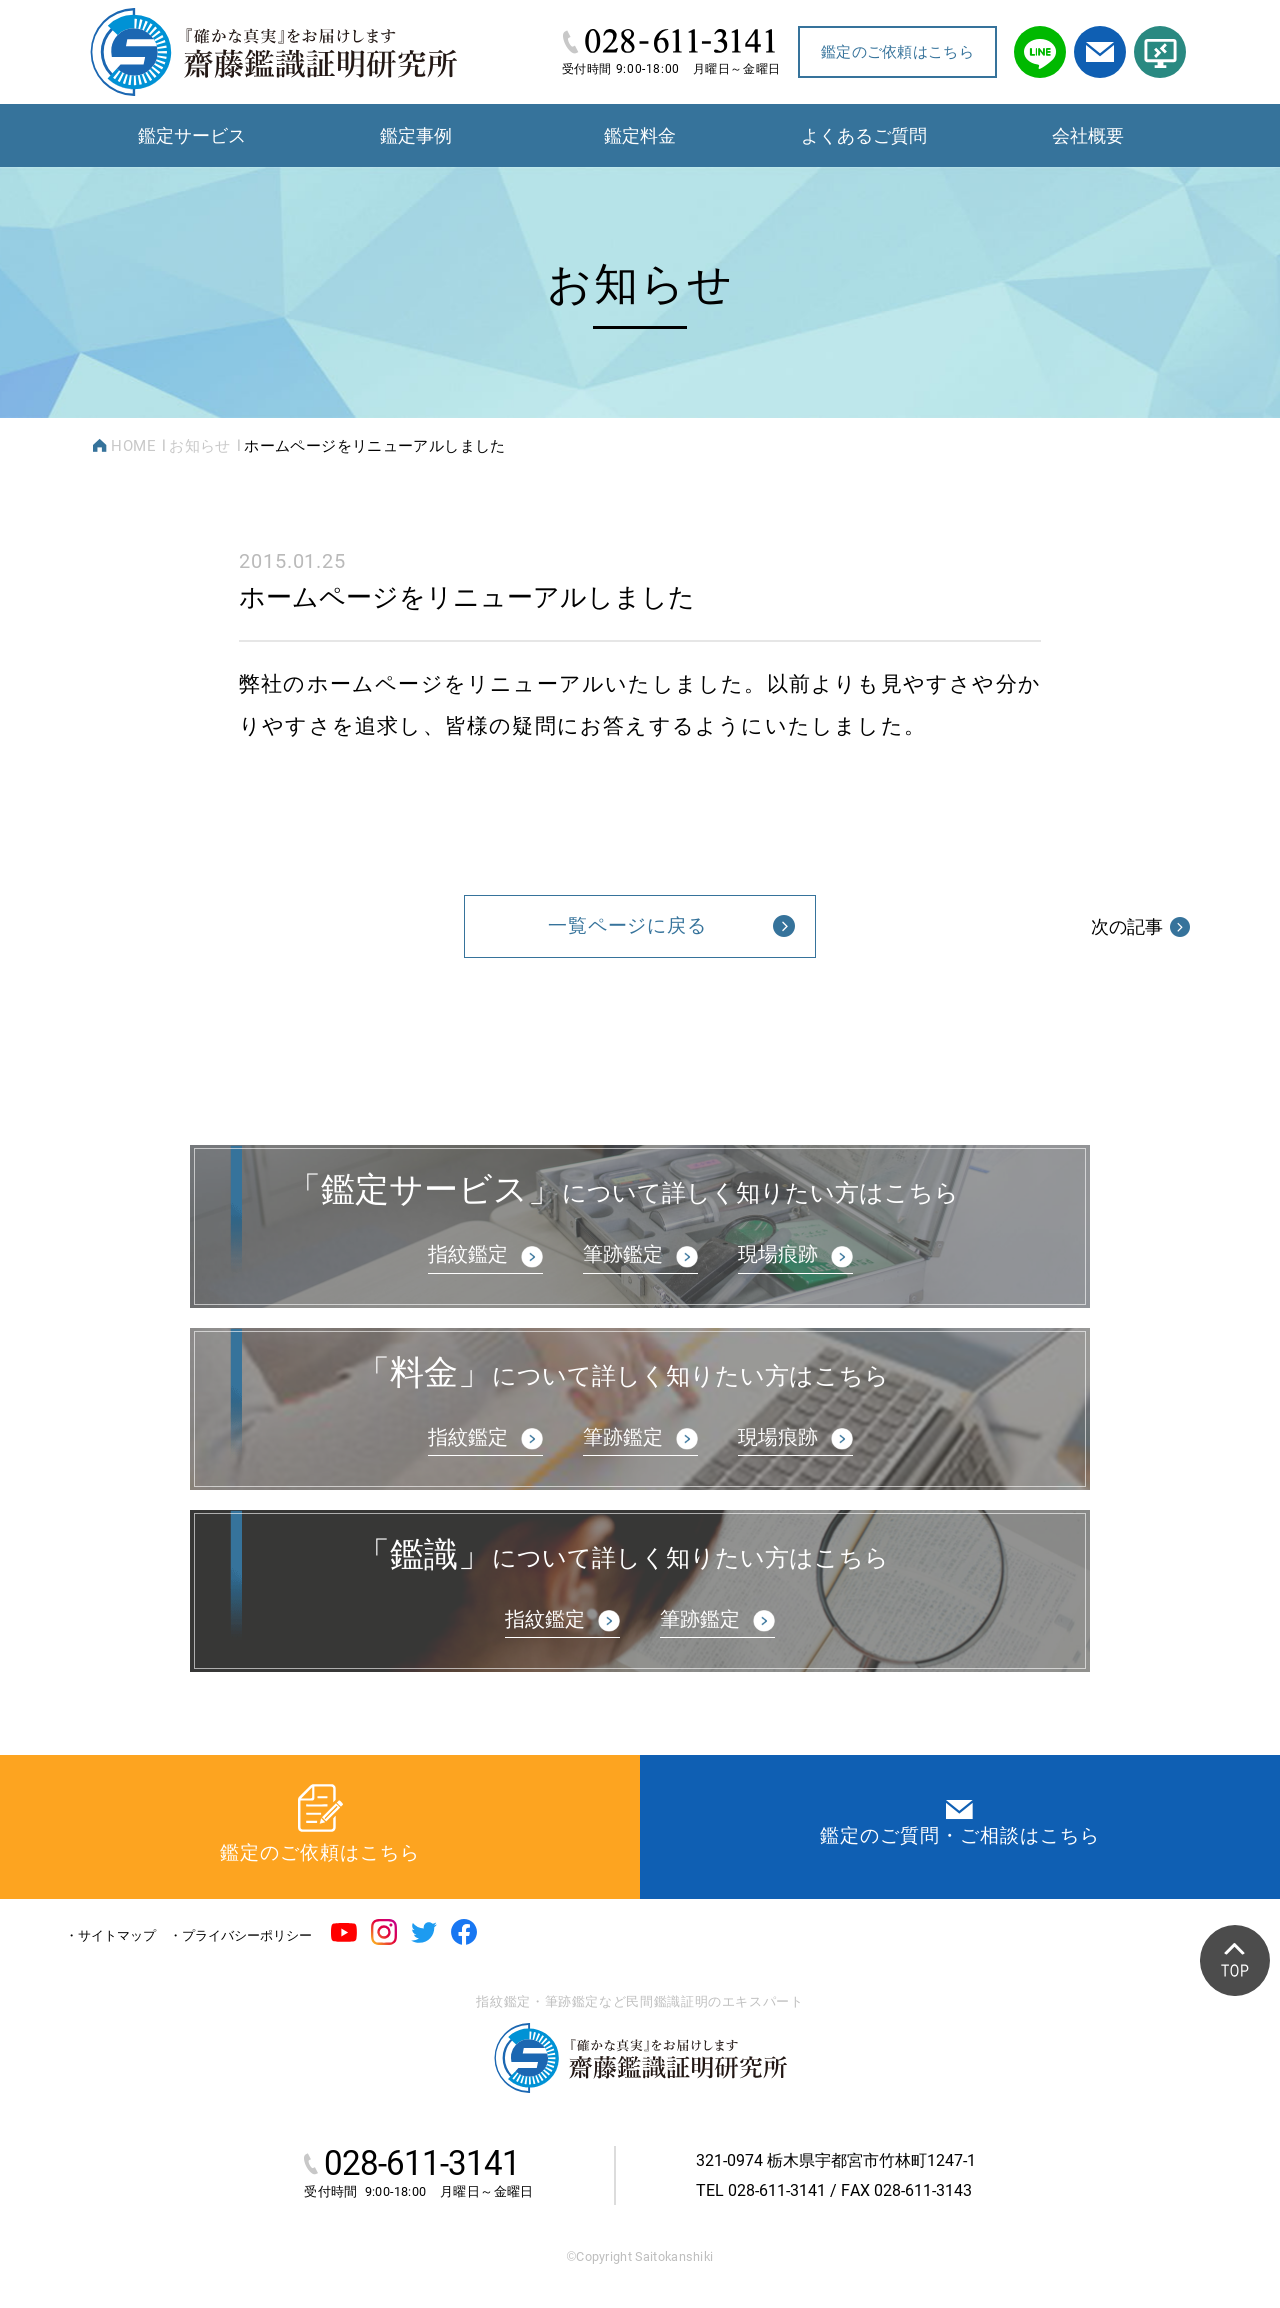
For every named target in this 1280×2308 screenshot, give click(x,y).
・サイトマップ (110, 1935)
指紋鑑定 (468, 1254)
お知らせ (200, 446)
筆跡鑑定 (623, 1254)
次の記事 (1140, 926)
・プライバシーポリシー (240, 1935)
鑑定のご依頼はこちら (897, 52)
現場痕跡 (778, 1254)
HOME (133, 446)
